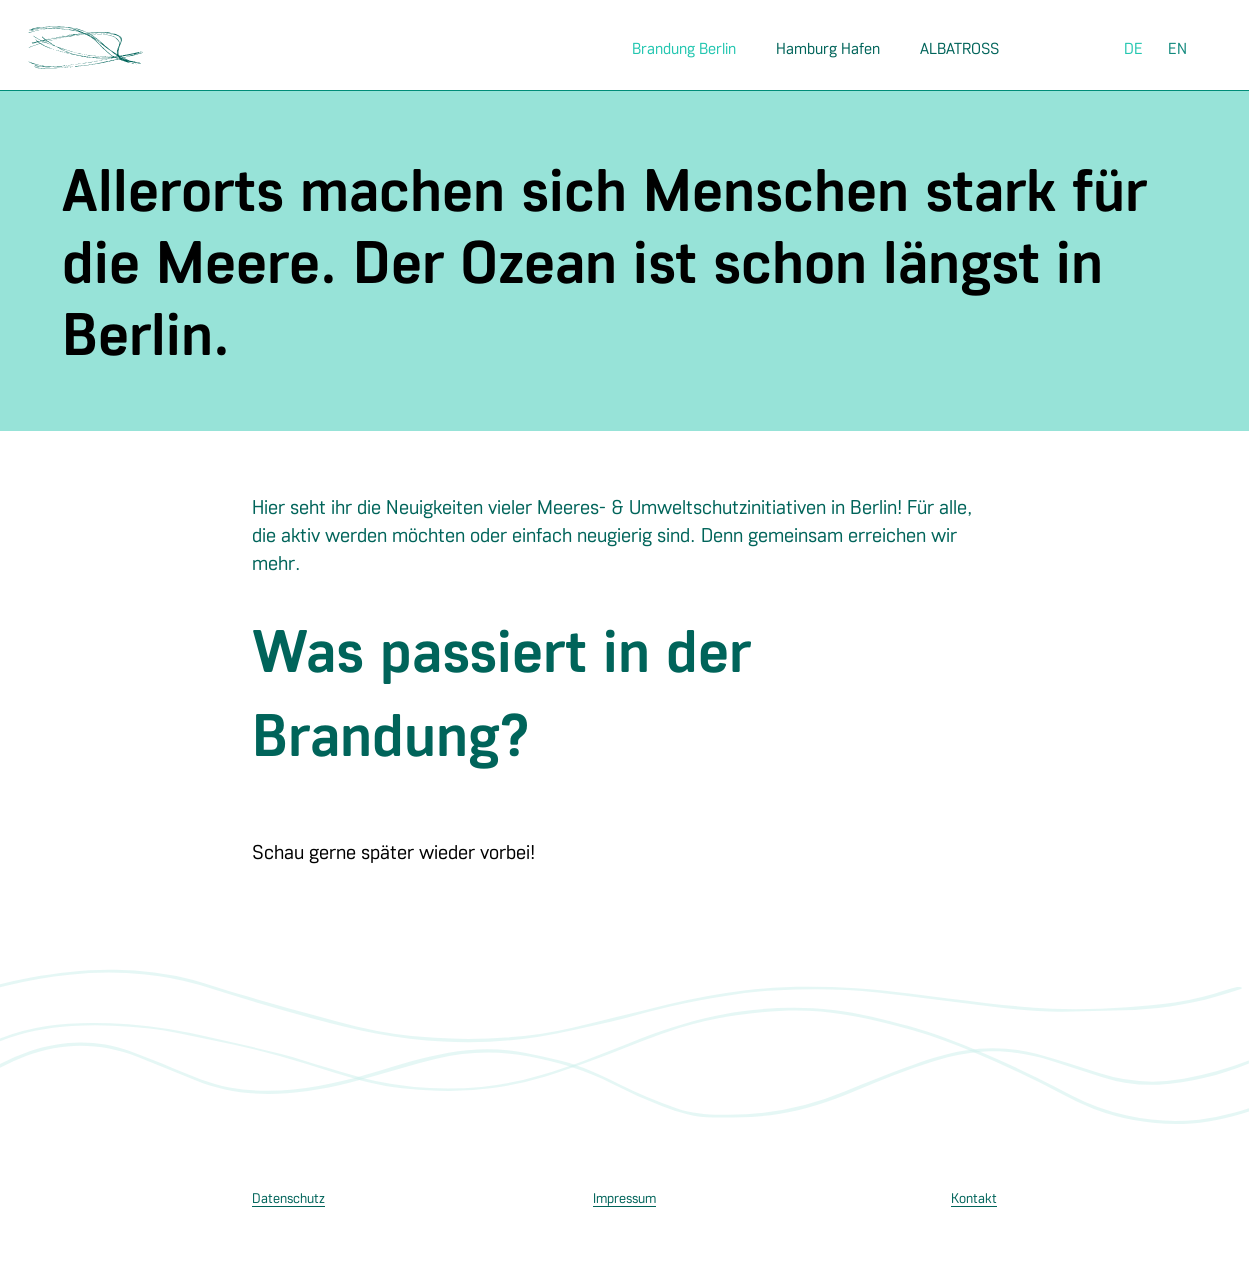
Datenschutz (288, 1197)
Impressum (624, 1197)
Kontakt (974, 1197)
